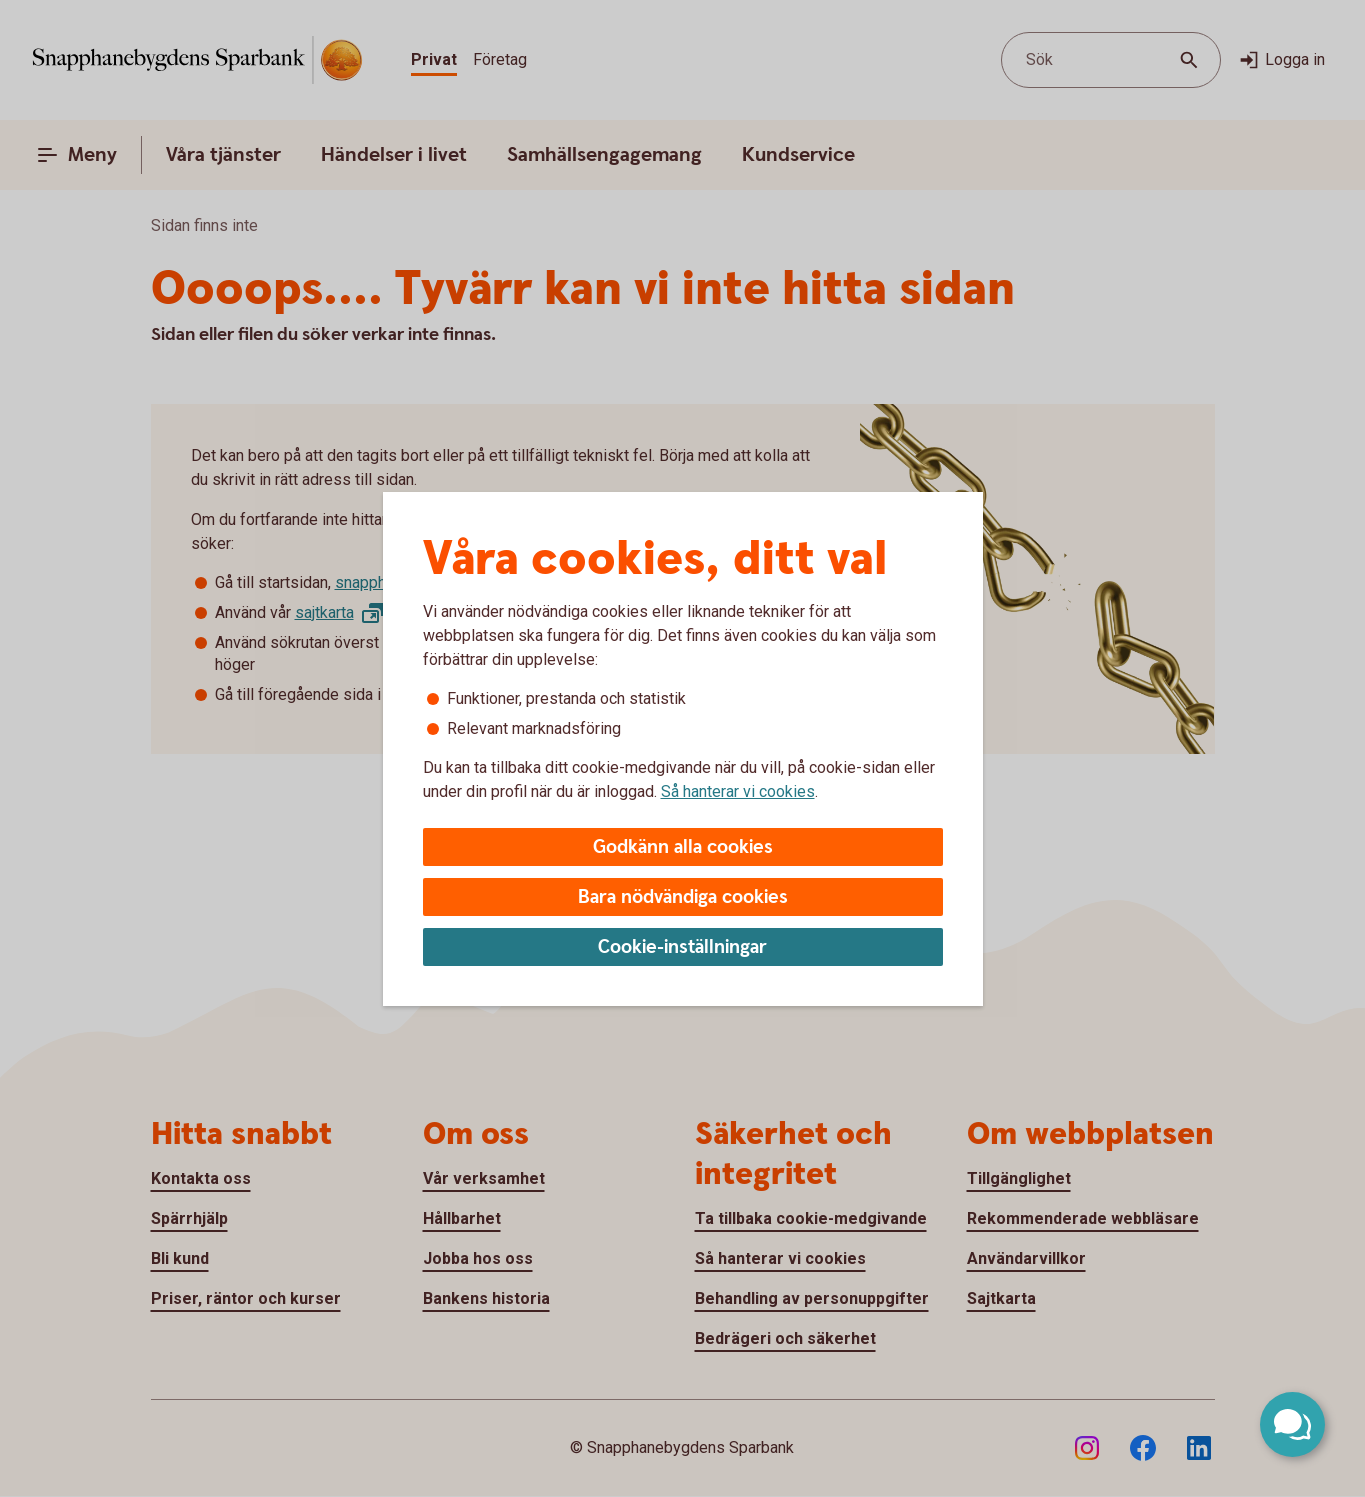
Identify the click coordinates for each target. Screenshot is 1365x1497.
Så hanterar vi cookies (738, 791)
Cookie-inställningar (682, 947)
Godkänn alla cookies (683, 847)
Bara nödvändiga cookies (683, 897)
